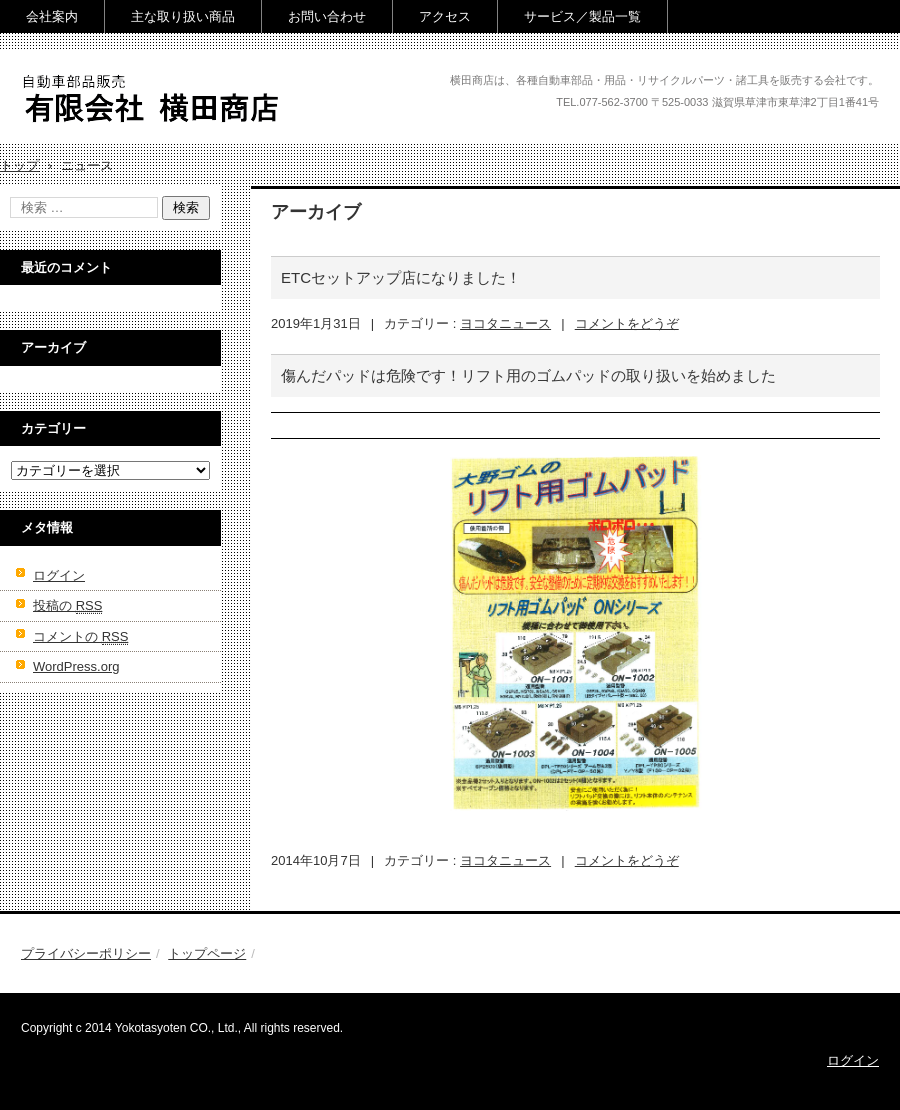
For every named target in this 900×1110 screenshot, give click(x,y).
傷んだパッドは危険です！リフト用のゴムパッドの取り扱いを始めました (528, 375)
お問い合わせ (327, 16)
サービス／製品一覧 (582, 16)
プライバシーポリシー (86, 953)
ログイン (59, 575)
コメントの (80, 637)
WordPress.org (76, 666)
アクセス (445, 16)
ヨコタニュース (505, 323)
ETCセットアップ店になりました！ (401, 277)
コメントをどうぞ (627, 323)
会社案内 (52, 16)
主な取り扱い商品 (183, 16)
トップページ (207, 953)
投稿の (67, 606)
